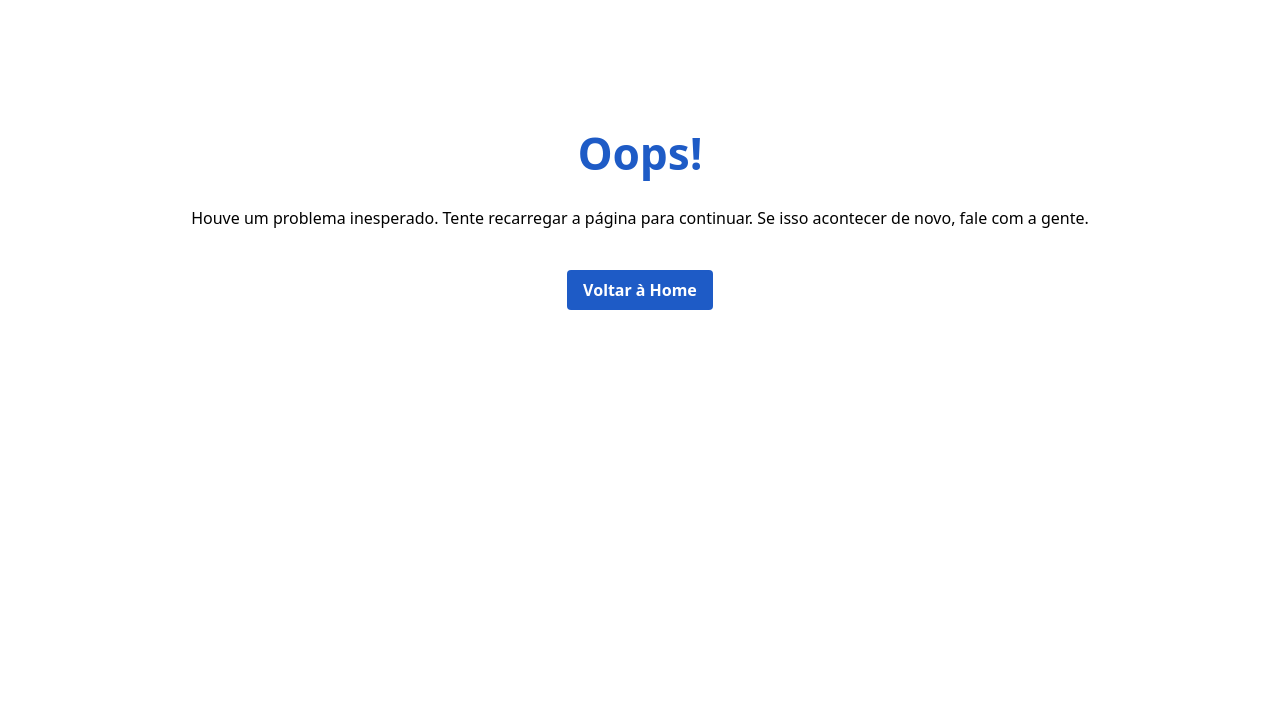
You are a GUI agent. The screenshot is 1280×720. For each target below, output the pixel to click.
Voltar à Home (640, 290)
